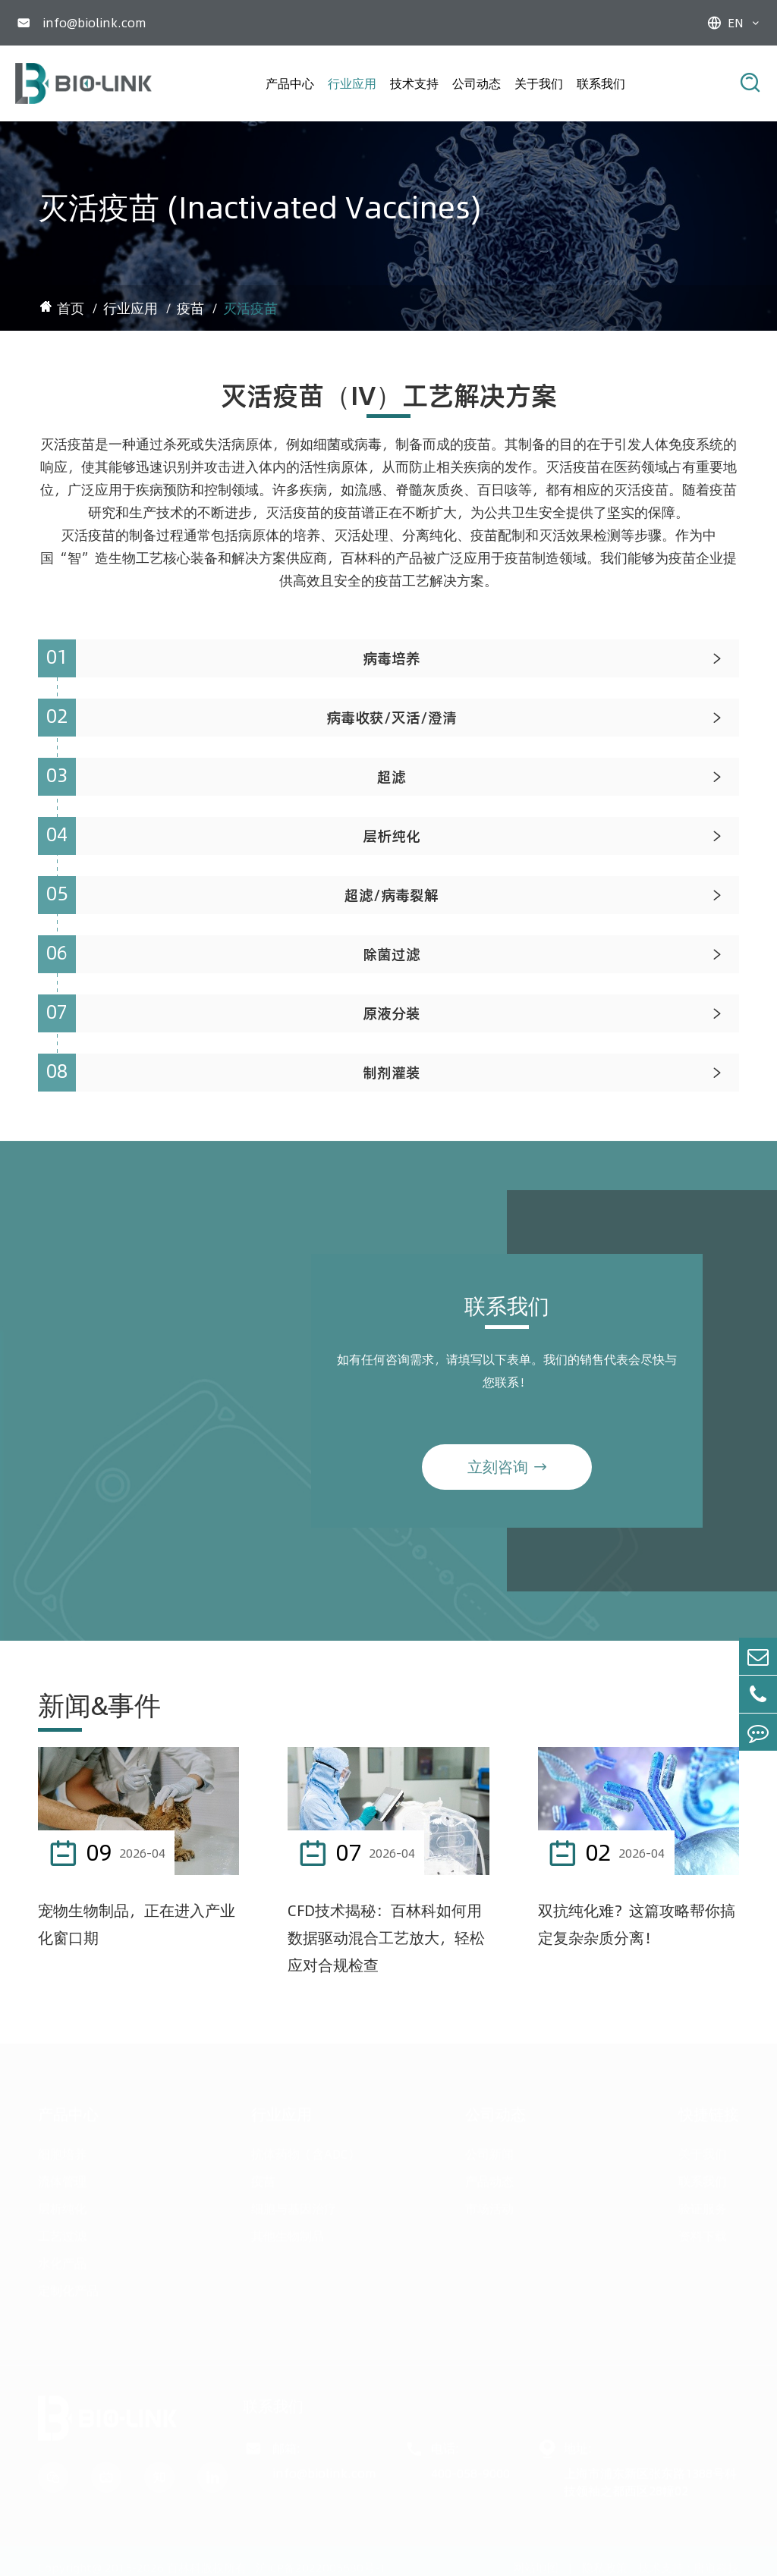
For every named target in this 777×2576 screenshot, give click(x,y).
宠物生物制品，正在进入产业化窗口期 (136, 1924)
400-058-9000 (470, 2470)
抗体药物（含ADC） (305, 2151)
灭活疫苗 (250, 308)
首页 (70, 308)
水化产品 (62, 2260)
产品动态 (489, 2178)
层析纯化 (62, 2205)
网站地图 (535, 2566)
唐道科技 (716, 2566)
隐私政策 (605, 2566)
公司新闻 (489, 2151)
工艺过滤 (62, 2233)
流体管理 (62, 2178)
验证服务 (702, 2205)
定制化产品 (68, 2287)
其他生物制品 (287, 2233)
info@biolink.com (94, 22)
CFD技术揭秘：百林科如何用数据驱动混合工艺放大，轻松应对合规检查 (386, 1937)
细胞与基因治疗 (293, 2205)
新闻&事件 (99, 1705)
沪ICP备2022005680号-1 (321, 2566)
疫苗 (190, 308)
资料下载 (702, 2233)
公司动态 (476, 83)
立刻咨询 (506, 1476)
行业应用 (352, 83)
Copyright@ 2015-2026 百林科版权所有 (142, 2566)
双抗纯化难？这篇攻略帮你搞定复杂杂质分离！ (636, 1924)
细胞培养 (62, 2151)
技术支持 (414, 83)
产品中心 (290, 83)
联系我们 (601, 83)
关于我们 (538, 83)
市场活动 (489, 2205)
